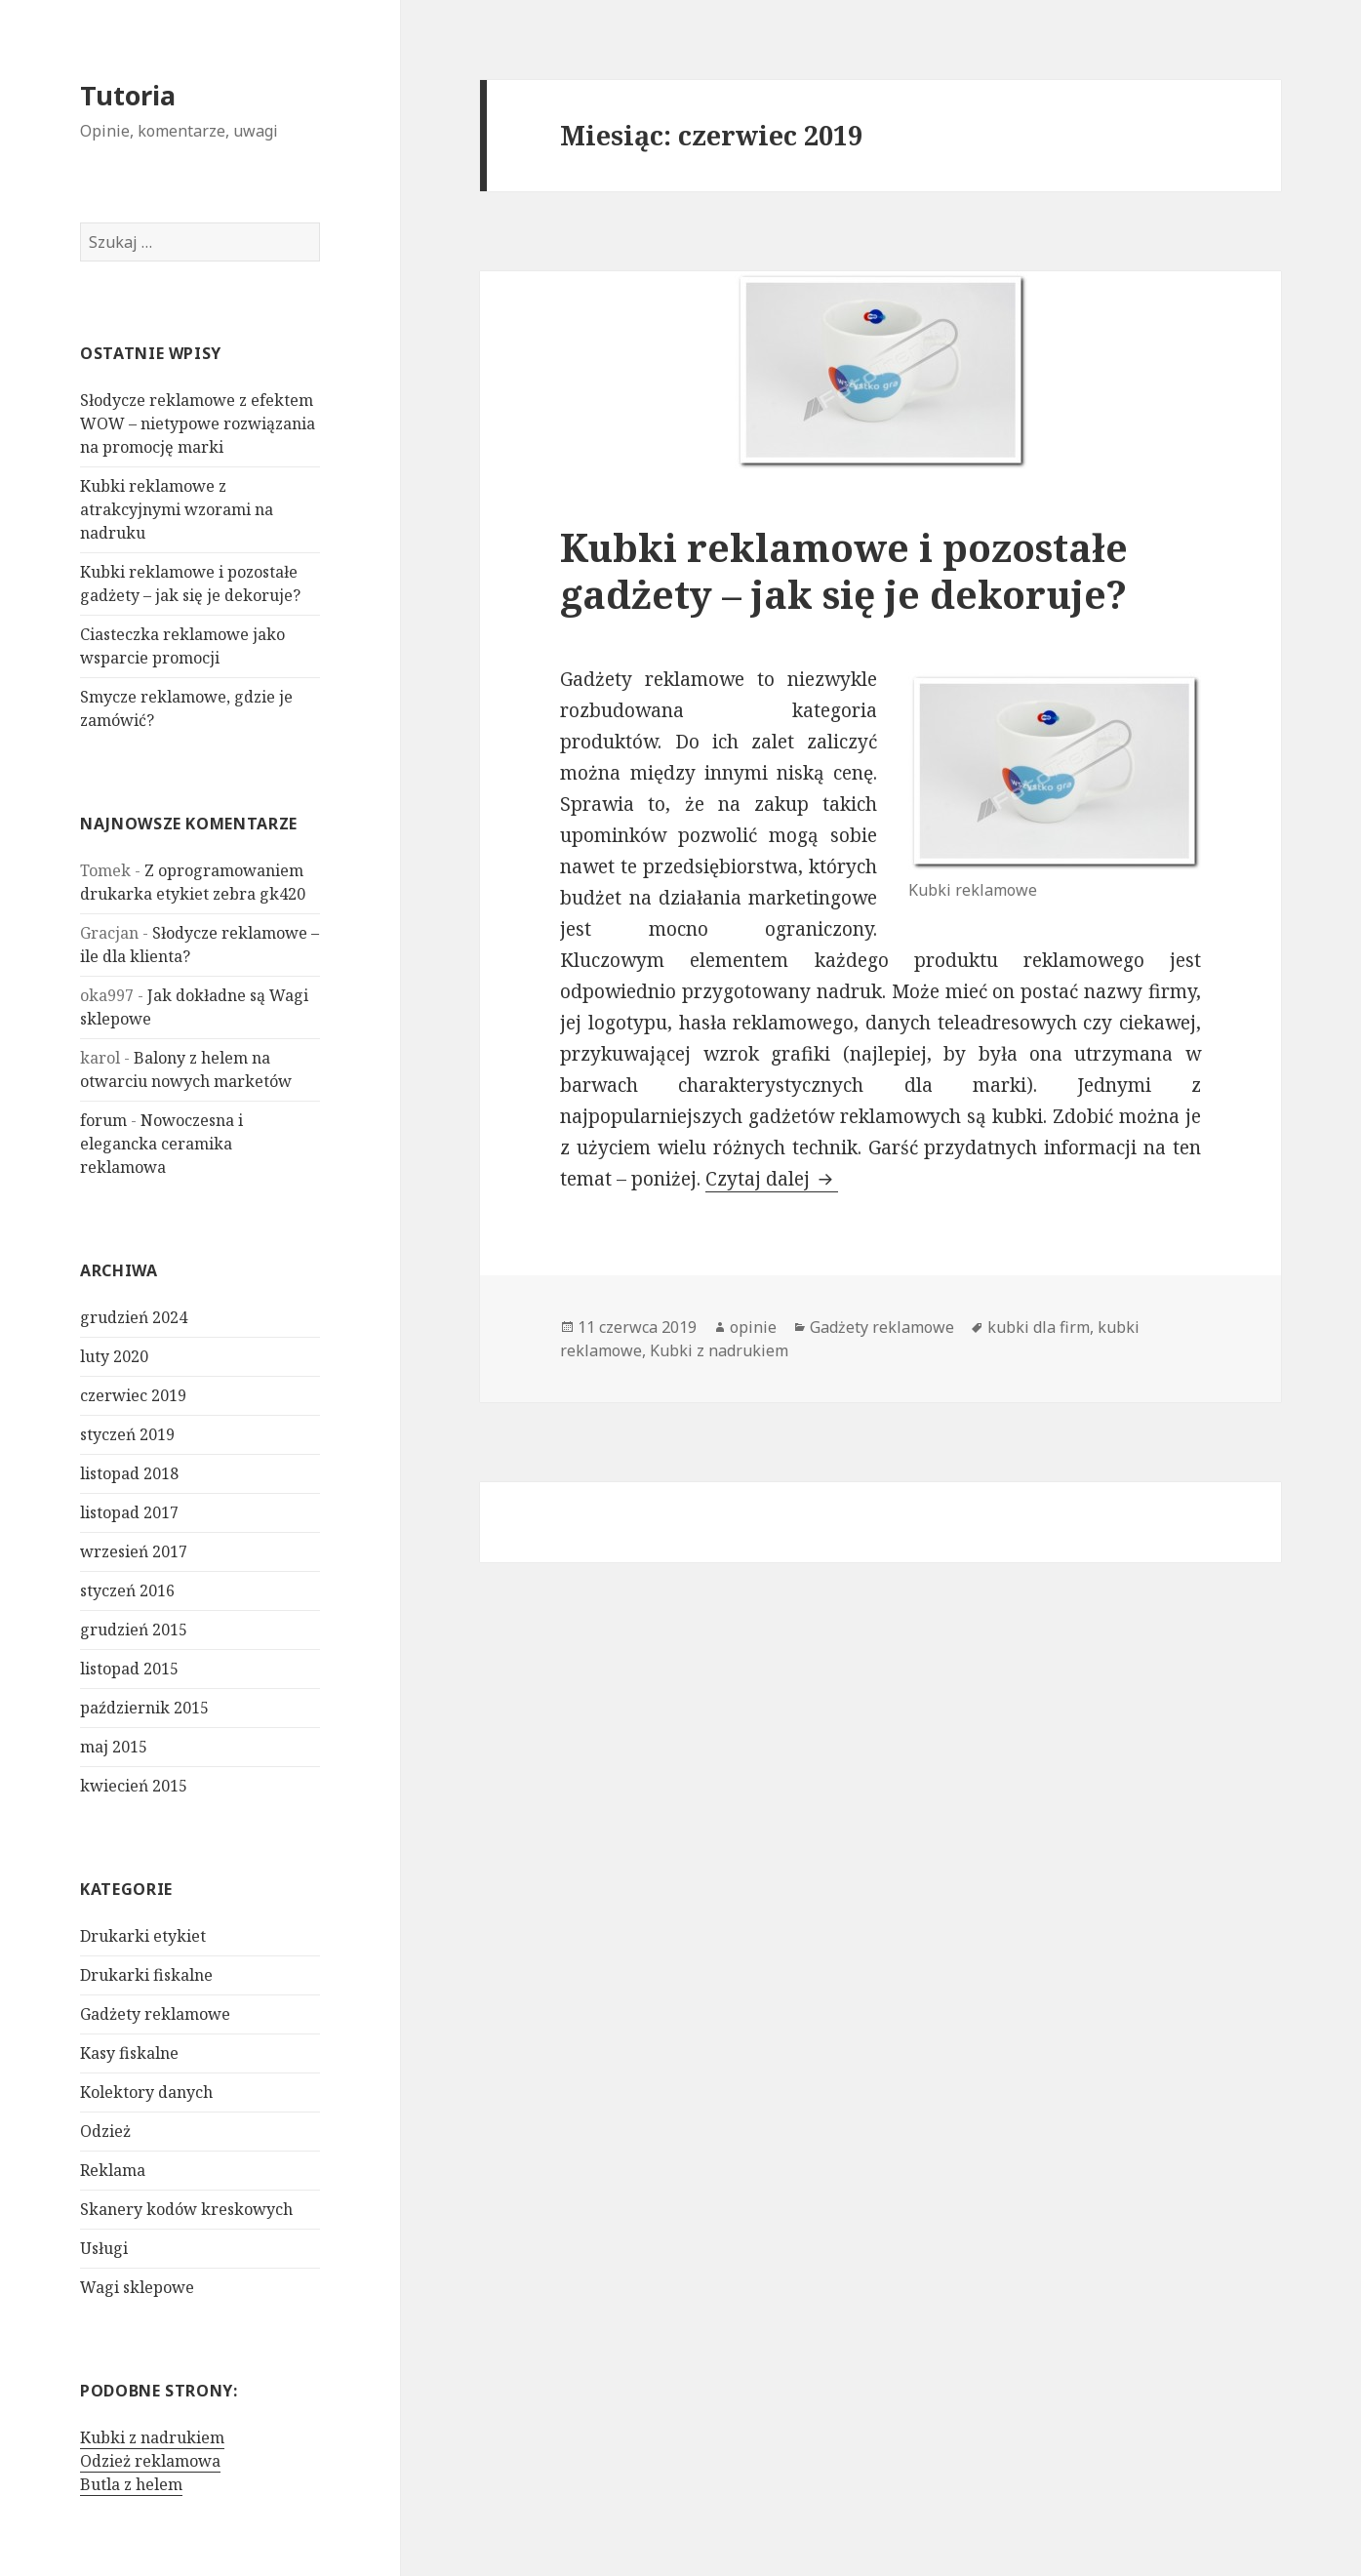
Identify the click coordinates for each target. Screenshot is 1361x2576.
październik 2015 (144, 1707)
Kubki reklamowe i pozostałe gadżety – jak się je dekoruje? (844, 570)
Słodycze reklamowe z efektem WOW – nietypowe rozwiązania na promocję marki (197, 423)
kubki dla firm (1038, 1327)
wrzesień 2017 (133, 1551)
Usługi (104, 2248)
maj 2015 (113, 1746)
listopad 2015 (129, 1668)
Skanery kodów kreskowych (186, 2209)
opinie (753, 1327)
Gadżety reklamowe (155, 2014)
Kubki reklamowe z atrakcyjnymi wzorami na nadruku (176, 509)
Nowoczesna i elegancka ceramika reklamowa (161, 1143)
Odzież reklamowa (150, 2461)
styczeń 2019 (127, 1434)
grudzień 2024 (133, 1317)
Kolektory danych (146, 2092)
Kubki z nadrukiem (152, 2437)
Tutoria (128, 95)
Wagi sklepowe (137, 2287)
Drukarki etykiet (143, 1936)
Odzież (105, 2131)
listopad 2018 (129, 1473)
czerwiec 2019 (133, 1395)
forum (103, 1120)
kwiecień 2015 (133, 1785)
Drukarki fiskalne (146, 1975)
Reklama (112, 2170)
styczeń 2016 (127, 1590)
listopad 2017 (129, 1512)
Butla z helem (131, 2484)
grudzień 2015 (133, 1629)
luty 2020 (114, 1356)
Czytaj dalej (771, 1178)
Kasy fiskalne (129, 2053)
